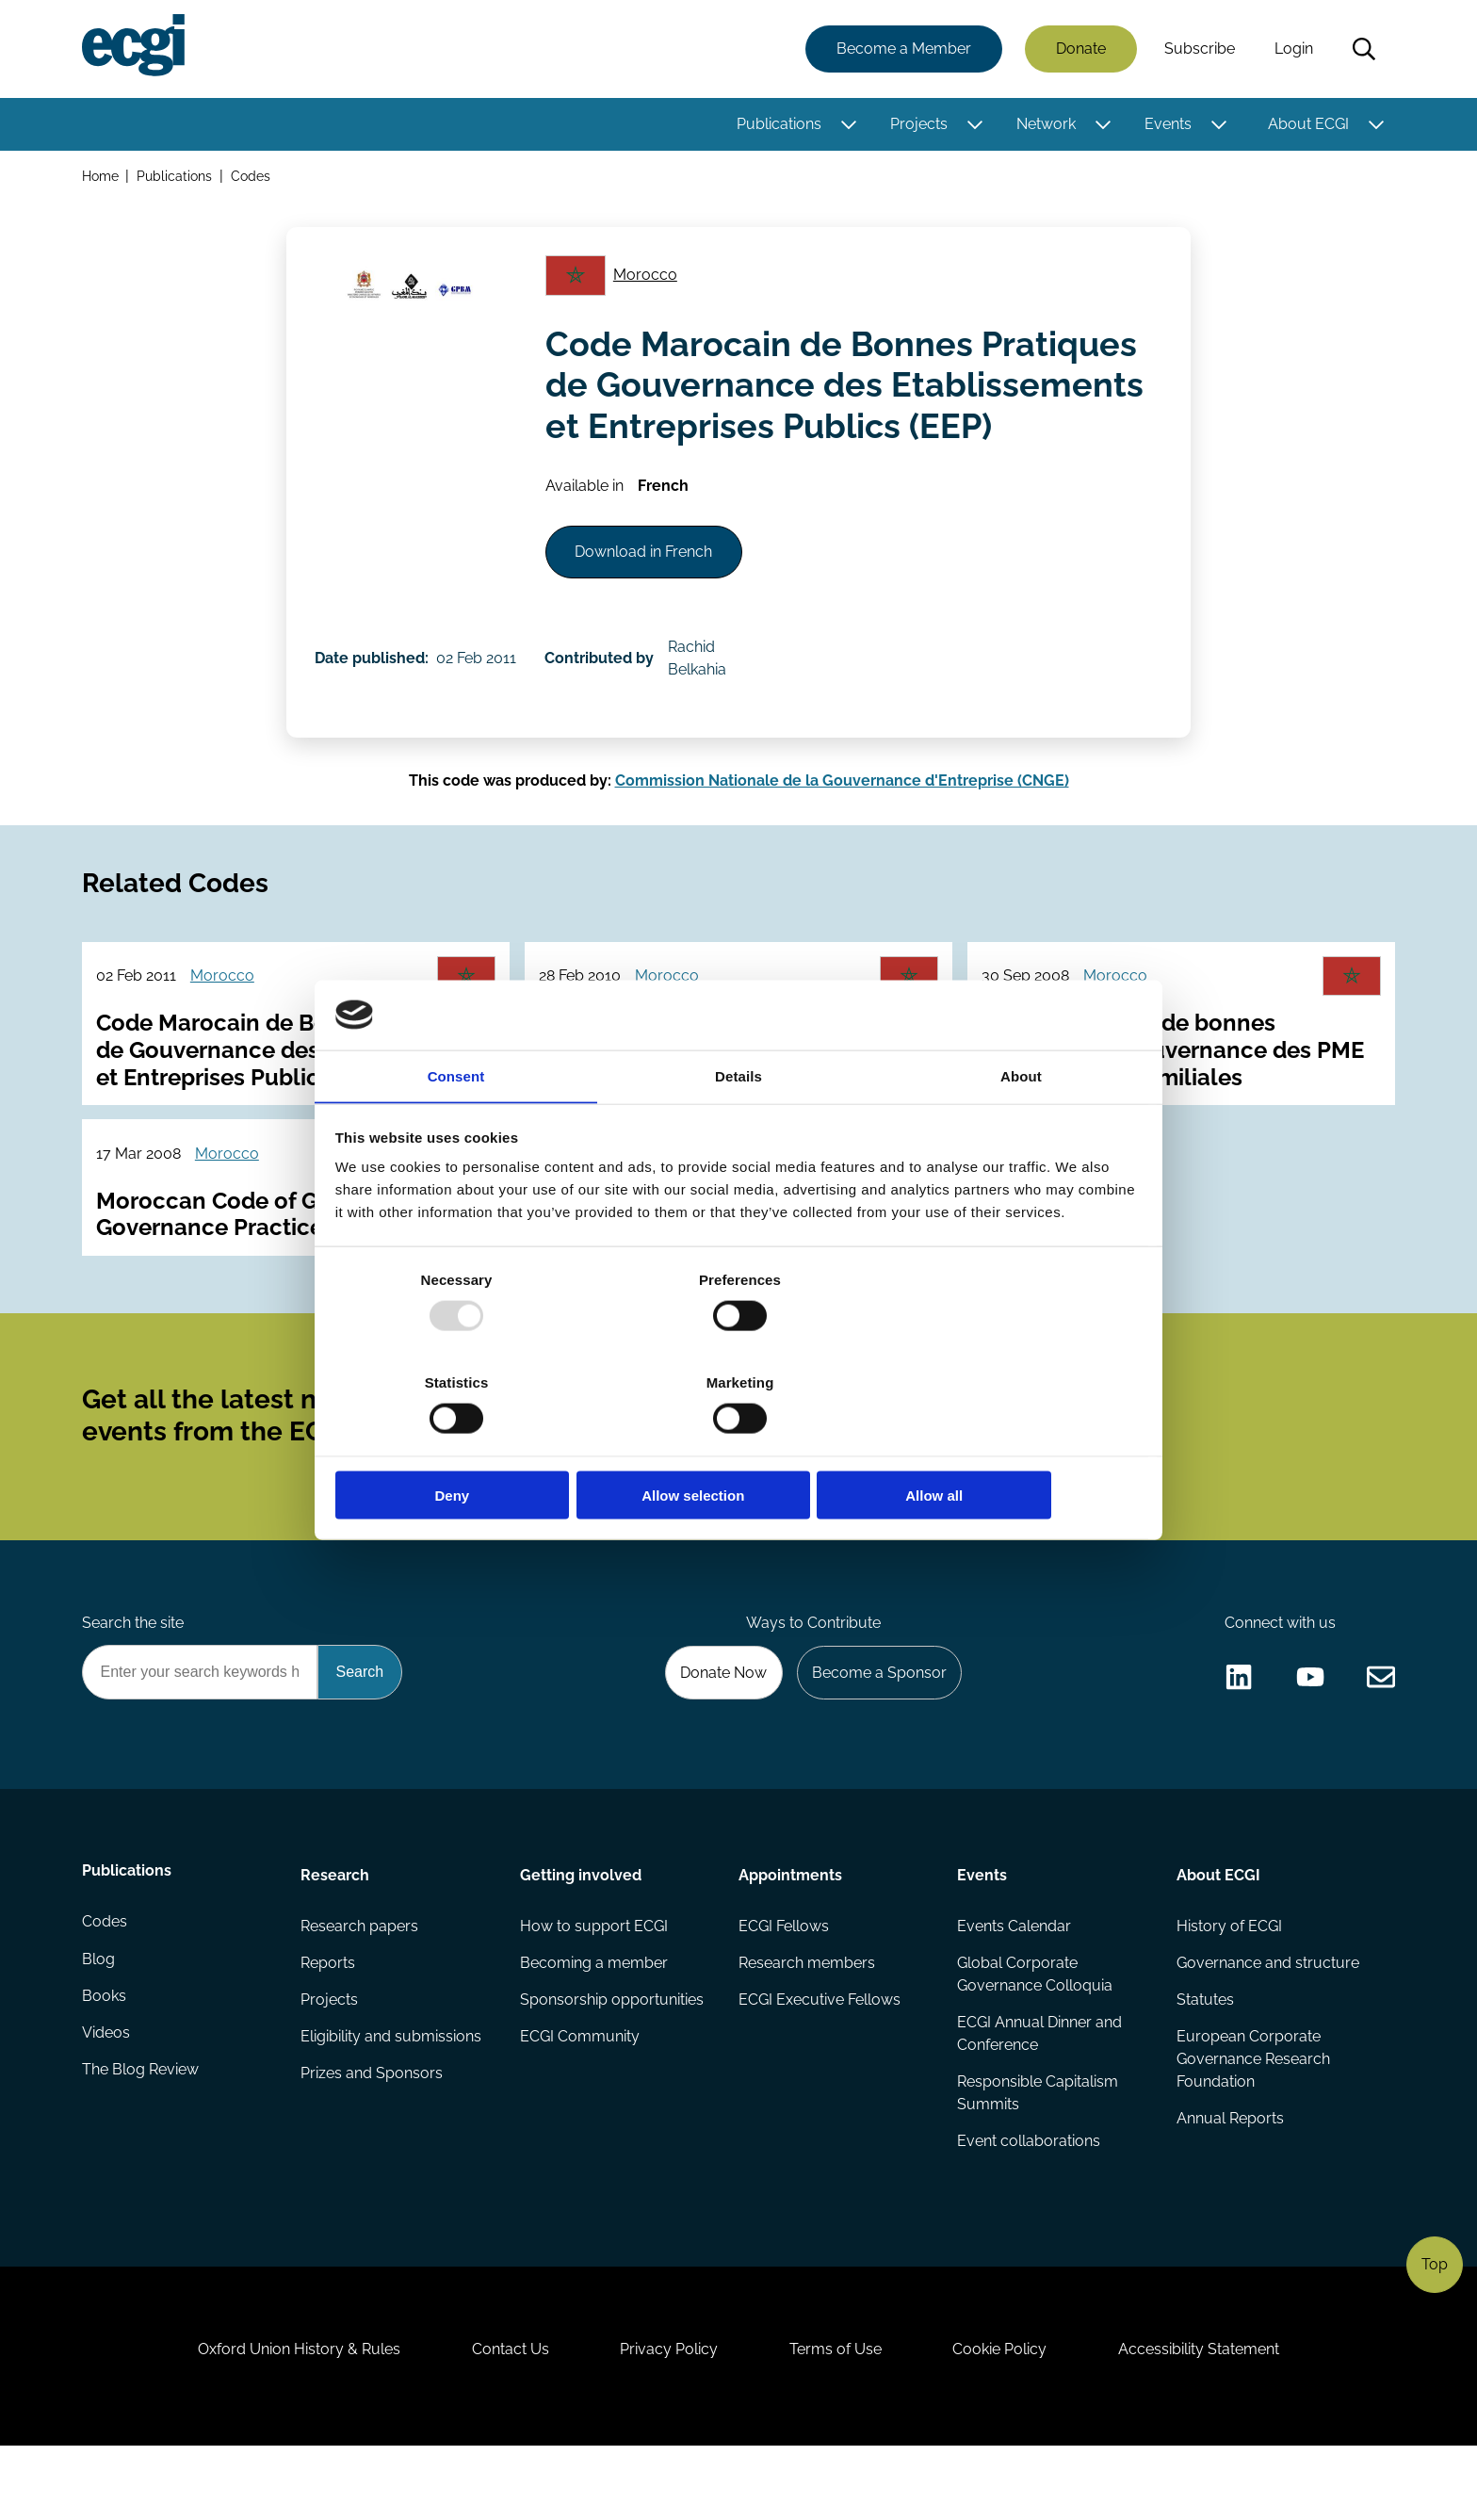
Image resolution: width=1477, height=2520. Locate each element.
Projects (918, 125)
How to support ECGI (594, 1981)
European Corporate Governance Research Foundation (1252, 2116)
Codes (252, 178)
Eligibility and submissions (391, 2094)
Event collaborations (1028, 2199)
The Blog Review (141, 2131)
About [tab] (1021, 1128)
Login (1293, 49)
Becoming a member (594, 2018)
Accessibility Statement (1209, 2418)
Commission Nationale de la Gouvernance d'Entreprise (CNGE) (842, 802)
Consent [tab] (456, 1128)
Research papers (360, 1981)
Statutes (1204, 2056)
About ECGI (1307, 125)
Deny (467, 1444)
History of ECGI (1228, 1981)
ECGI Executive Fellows (819, 2056)
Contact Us (504, 2418)
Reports (328, 2018)
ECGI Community (580, 2094)
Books (105, 2056)
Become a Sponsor (876, 1723)
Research (335, 1928)
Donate (1080, 49)
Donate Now (718, 1723)
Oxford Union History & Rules (288, 2418)
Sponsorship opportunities (612, 2056)
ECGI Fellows (783, 1981)
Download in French (648, 564)
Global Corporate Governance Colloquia (1034, 2029)
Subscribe (1198, 49)
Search (1363, 49)
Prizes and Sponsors (372, 2131)
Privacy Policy (667, 2418)
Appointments (790, 1928)
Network (1045, 125)
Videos (107, 2094)
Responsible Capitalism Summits (1037, 2150)
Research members (806, 2018)
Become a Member (903, 49)
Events (1167, 125)
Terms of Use (837, 2418)
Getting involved (580, 1928)
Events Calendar (1014, 1981)
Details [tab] (738, 1128)
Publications (778, 125)
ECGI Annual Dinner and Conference (1039, 2090)
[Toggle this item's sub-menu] (847, 125)
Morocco (648, 281)
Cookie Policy (1006, 2418)
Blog (99, 2018)
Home (101, 178)
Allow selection (738, 1444)
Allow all (1009, 1444)
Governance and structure (1267, 2018)
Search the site (134, 1673)
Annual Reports (1229, 2177)
